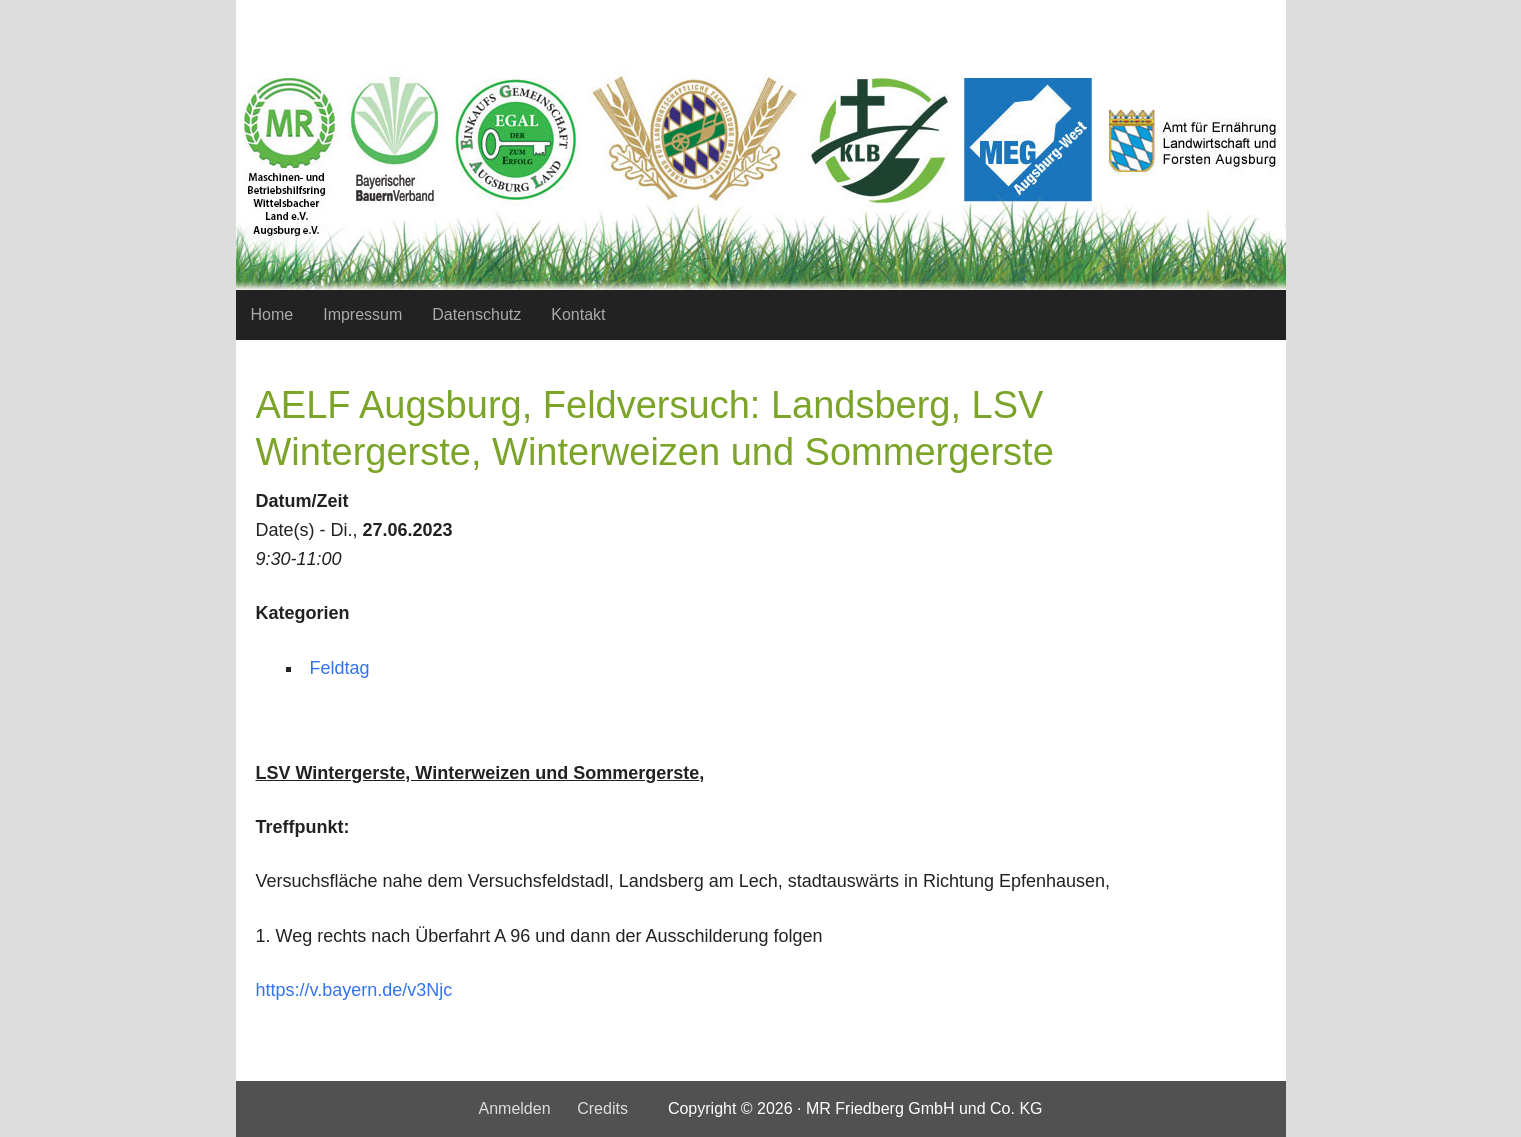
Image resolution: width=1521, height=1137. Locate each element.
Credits (602, 1108)
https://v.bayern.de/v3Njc (354, 990)
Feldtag (340, 668)
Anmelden (514, 1108)
